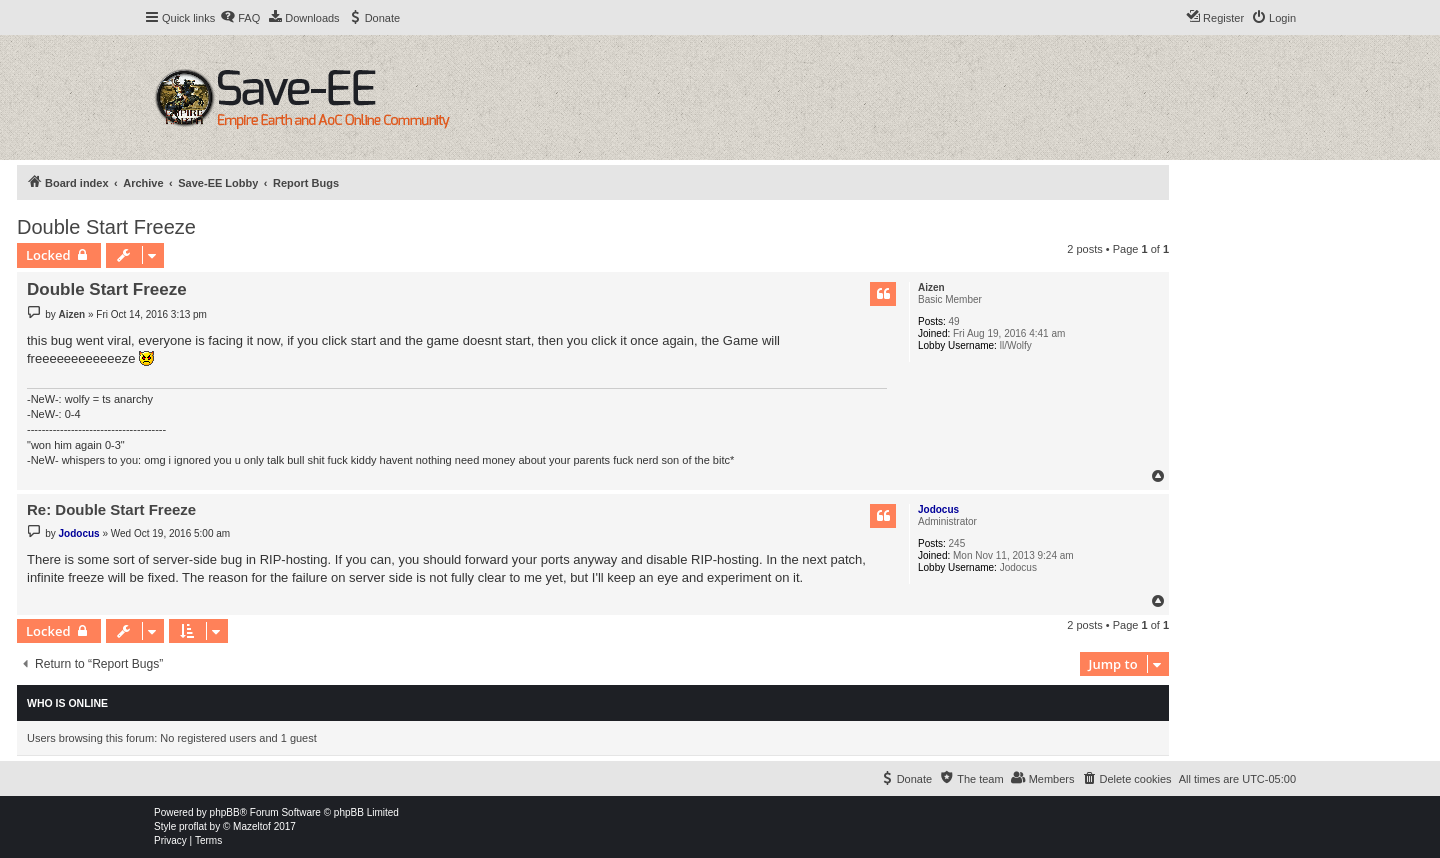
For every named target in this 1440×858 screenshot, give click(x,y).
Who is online (67, 703)
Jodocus (938, 509)
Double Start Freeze (106, 227)
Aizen (931, 287)
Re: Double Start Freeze (111, 509)
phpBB (225, 812)
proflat (193, 826)
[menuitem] (240, 18)
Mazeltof (252, 826)
